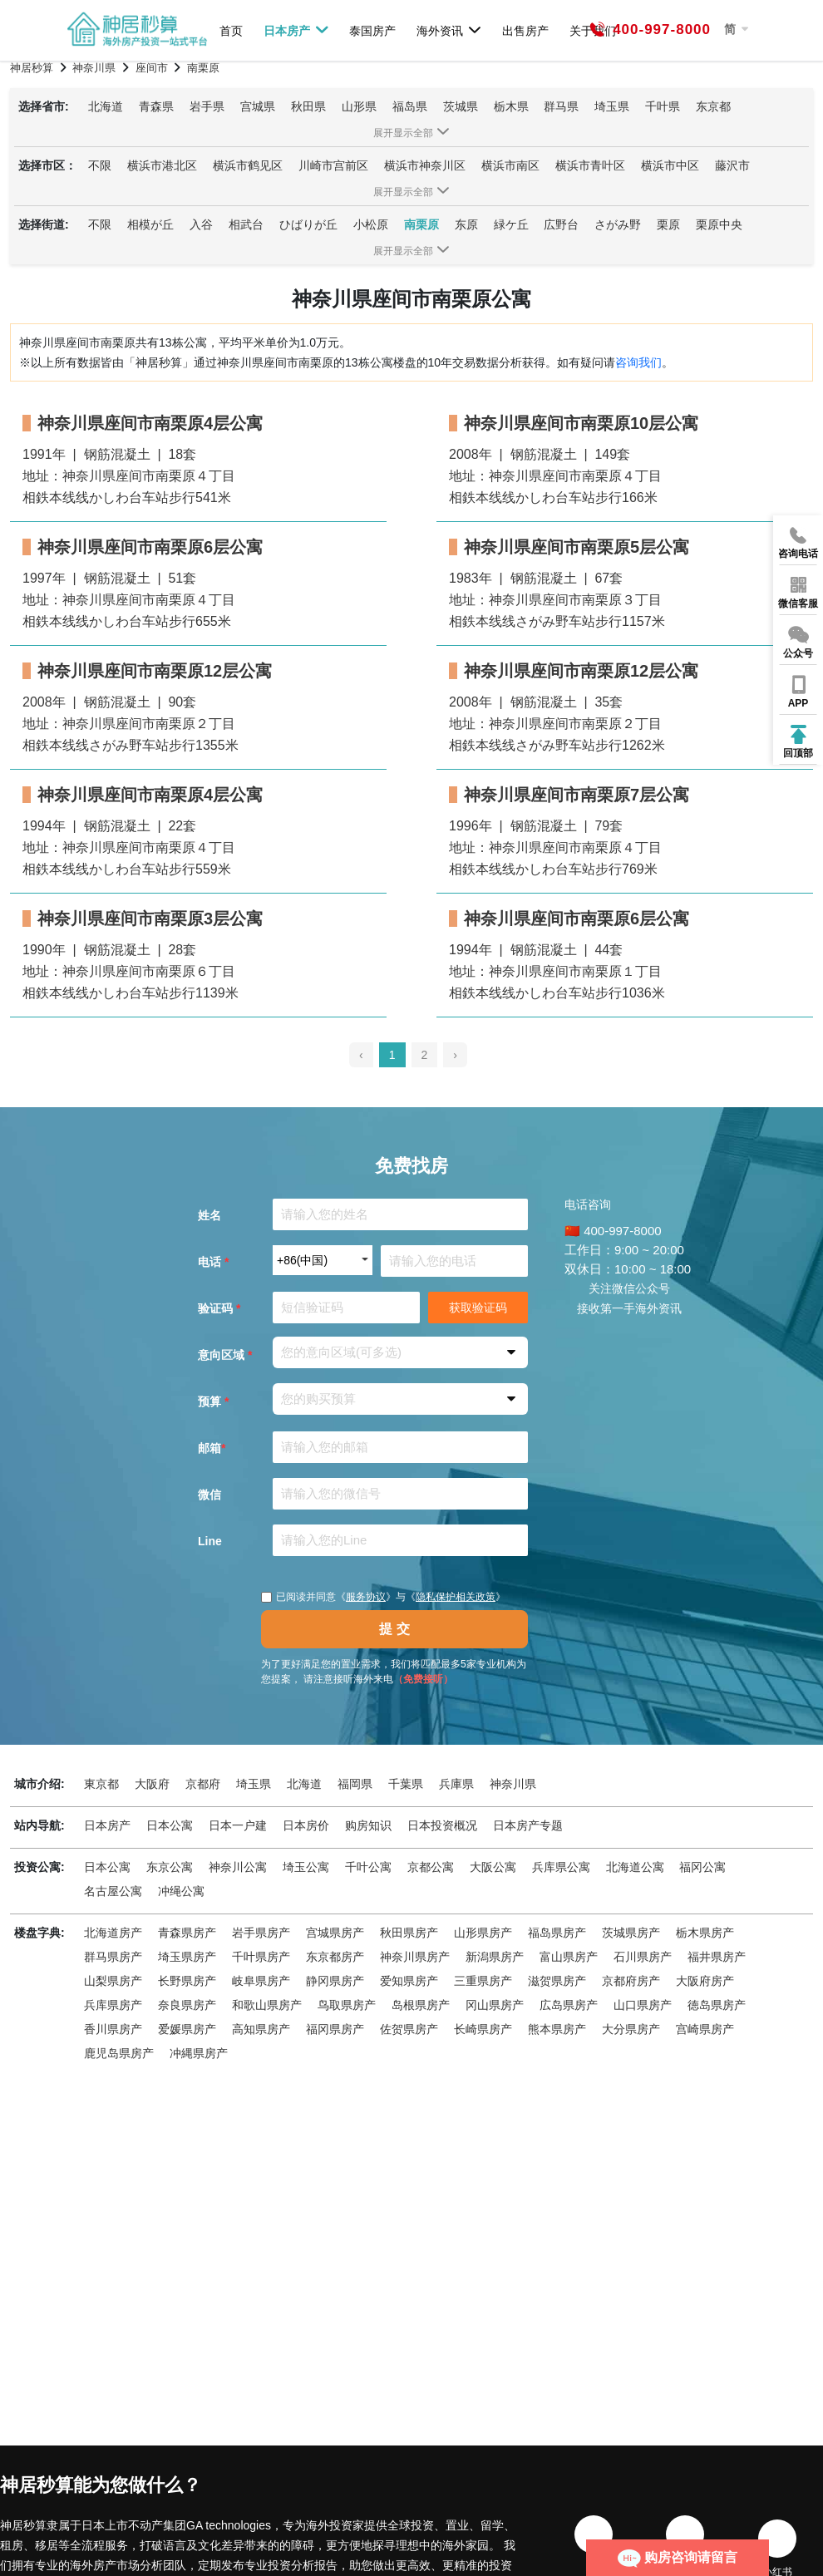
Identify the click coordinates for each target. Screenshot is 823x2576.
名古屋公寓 (113, 1891)
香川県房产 (113, 2029)
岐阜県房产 (261, 1980)
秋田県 (308, 106)
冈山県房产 (495, 2005)
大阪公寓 (493, 1867)
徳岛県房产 (716, 2005)
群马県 (561, 106)
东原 (466, 224)
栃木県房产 (705, 1932)
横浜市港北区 (162, 165)
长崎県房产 (483, 2029)
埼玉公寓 (306, 1867)
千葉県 (405, 1783)
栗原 (668, 224)
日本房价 (306, 1825)
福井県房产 (716, 1956)
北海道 (105, 106)
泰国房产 (372, 30)
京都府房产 (631, 1980)
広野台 (561, 224)
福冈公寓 (702, 1867)
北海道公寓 (635, 1867)
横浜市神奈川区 (425, 165)
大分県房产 (631, 2029)
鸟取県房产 (347, 2005)
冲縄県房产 (199, 2053)
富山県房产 (569, 1956)
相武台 (246, 224)
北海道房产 (113, 1932)
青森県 (156, 106)
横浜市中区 (670, 165)
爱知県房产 (409, 1980)
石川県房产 (643, 1956)
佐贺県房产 (409, 2029)
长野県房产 (187, 1980)
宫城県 (257, 106)
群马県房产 (113, 1956)
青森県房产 (187, 1932)
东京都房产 (335, 1956)
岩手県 (207, 106)
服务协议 (366, 1597)
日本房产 (296, 30)
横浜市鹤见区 (248, 165)
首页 (231, 30)
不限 (99, 165)
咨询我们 (638, 362)
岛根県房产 (421, 2005)
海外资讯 (449, 30)
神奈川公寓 (238, 1867)
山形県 (359, 106)
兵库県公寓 (561, 1867)
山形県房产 (483, 1932)
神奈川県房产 (415, 1956)
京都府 (202, 1783)
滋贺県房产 (557, 1980)
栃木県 (511, 106)
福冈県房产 (335, 2029)
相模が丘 (150, 224)
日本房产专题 (528, 1825)
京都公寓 (430, 1867)
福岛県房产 (557, 1932)
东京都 (713, 106)
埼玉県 (611, 106)
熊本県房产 (557, 2029)
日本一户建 (238, 1825)
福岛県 (409, 106)
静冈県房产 (335, 1980)
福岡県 (355, 1783)
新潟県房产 (495, 1956)
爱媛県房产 (187, 2029)
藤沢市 (732, 165)
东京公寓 (169, 1867)
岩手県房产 (261, 1932)
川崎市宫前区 (333, 165)
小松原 (370, 224)
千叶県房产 (261, 1956)
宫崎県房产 (705, 2029)
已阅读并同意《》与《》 (383, 1597)
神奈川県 (513, 1783)
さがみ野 (617, 224)
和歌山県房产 (267, 2005)
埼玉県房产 (187, 1956)
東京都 (101, 1783)
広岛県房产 (569, 2005)
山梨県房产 (113, 1980)
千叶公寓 (368, 1867)
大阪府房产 (705, 1980)
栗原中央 (719, 224)
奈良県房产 (187, 2005)
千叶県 (662, 106)
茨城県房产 (631, 1932)
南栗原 (421, 224)
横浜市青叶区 (590, 165)
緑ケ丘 (511, 224)
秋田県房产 (409, 1932)
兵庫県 (456, 1783)
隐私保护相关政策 (455, 1597)
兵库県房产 (113, 2005)
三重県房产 (483, 1980)
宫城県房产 (335, 1932)
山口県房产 (643, 2005)
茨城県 (460, 106)
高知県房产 (261, 2029)
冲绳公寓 (181, 1891)
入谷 (201, 224)
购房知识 (368, 1825)
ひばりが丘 (308, 224)
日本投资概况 (442, 1825)
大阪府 (152, 1783)
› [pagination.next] (455, 1054)
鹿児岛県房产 (119, 2053)
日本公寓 (169, 1825)
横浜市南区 (510, 165)
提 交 (394, 1629)
